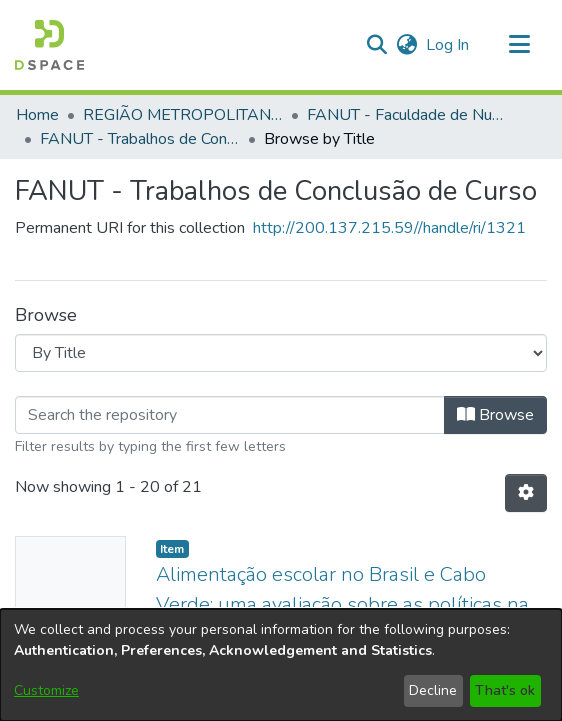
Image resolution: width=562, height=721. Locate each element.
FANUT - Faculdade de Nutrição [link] (407, 115)
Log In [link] (448, 45)
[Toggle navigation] (519, 45)
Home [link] (37, 115)
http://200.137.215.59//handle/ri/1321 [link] (389, 228)
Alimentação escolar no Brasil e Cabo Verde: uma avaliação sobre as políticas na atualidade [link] (342, 604)
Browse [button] (495, 415)
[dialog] (281, 665)
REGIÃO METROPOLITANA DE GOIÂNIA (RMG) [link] (183, 115)
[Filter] (230, 415)
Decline (433, 690)
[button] (49, 45)
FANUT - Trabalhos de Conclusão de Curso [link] (140, 139)
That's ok (505, 690)
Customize (46, 690)
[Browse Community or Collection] (281, 353)
